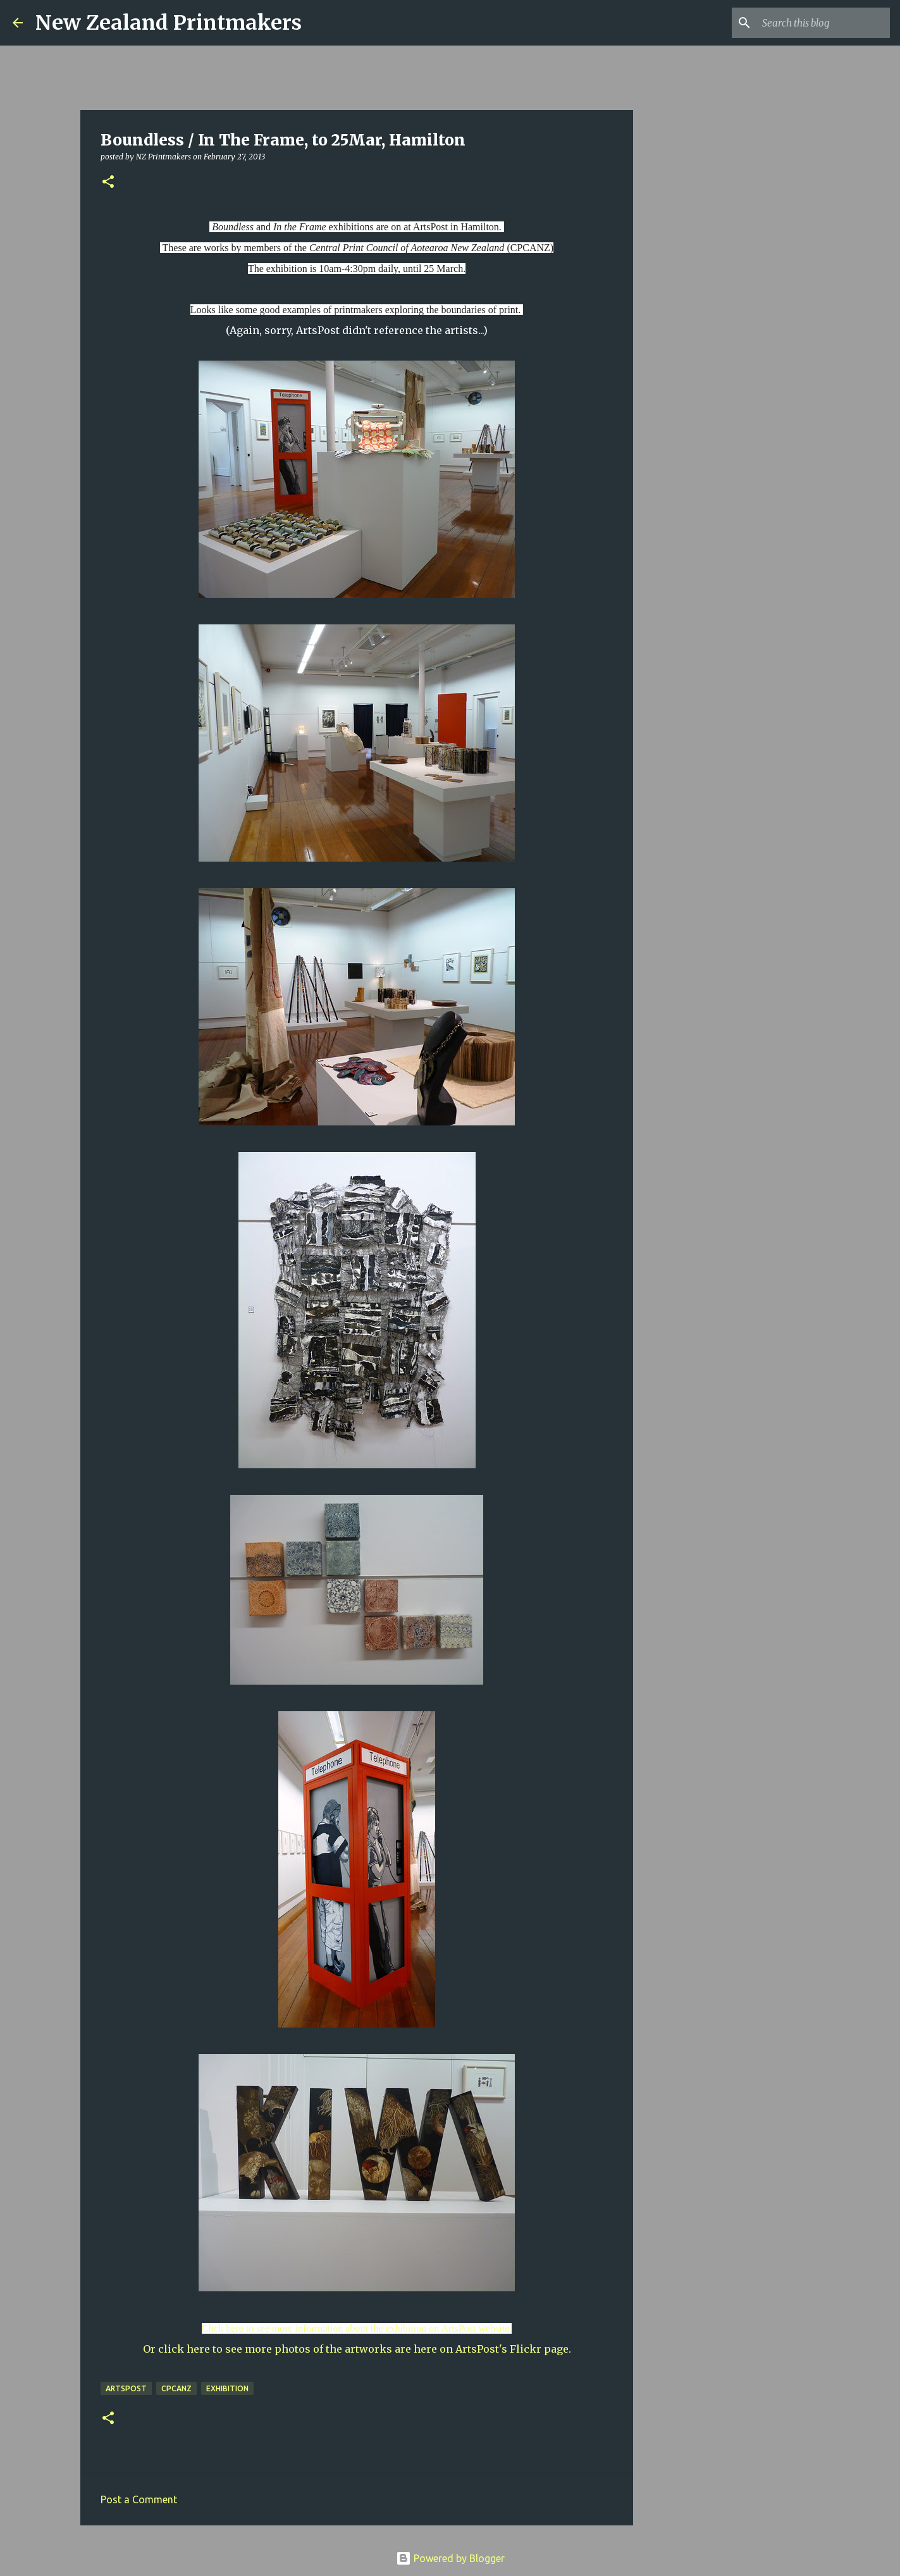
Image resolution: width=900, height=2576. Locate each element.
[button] (108, 182)
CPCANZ (176, 2388)
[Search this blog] (823, 23)
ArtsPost (126, 2388)
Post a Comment (139, 2499)
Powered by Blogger (450, 2558)
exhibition (227, 2388)
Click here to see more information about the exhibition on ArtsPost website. (357, 2328)
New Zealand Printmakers (168, 22)
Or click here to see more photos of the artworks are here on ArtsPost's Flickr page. (357, 2349)
